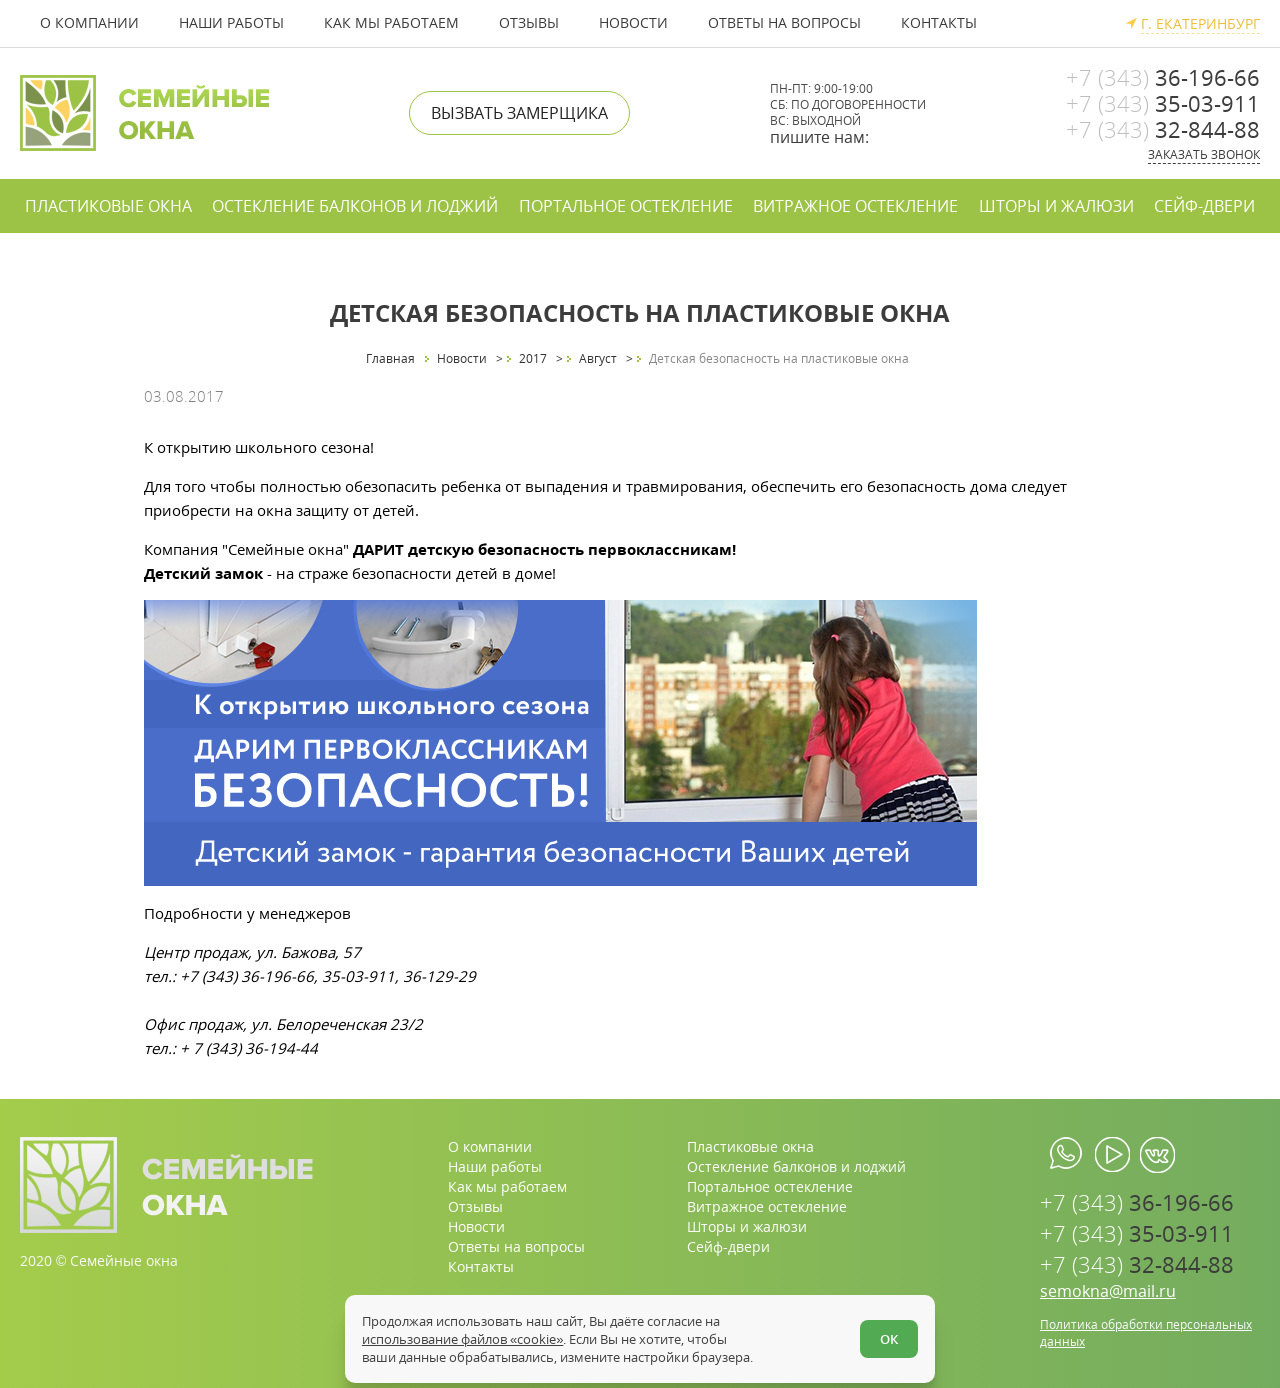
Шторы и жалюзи (1056, 206)
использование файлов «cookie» (465, 1336)
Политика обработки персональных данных (1146, 1333)
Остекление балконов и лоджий (355, 206)
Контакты (939, 22)
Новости (633, 22)
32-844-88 (1163, 129)
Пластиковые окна (108, 206)
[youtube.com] (1112, 1155)
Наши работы (231, 22)
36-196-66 (1163, 77)
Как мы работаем (391, 22)
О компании (89, 22)
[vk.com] (1157, 1155)
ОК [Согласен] (886, 1336)
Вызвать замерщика (519, 113)
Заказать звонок (1204, 154)
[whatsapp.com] (1067, 1155)
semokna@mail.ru (1108, 1291)
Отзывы (529, 22)
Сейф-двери (1204, 206)
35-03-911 (1163, 103)
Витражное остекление (855, 206)
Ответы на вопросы (784, 22)
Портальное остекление (626, 206)
